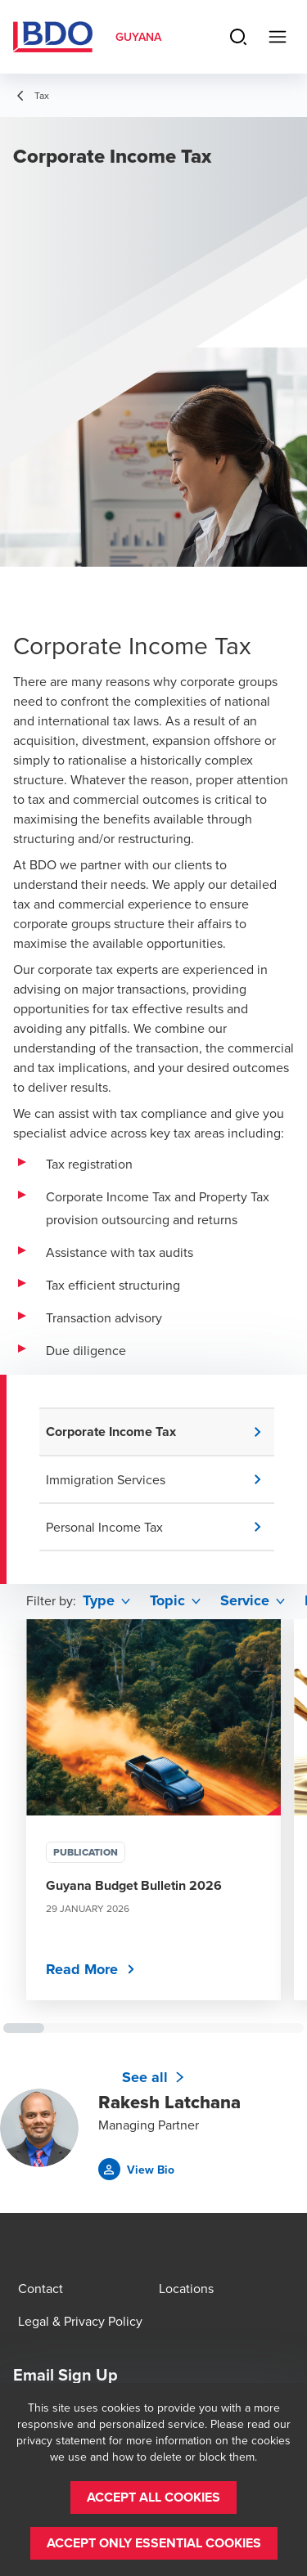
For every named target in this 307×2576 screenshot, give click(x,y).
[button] (160, 1432)
